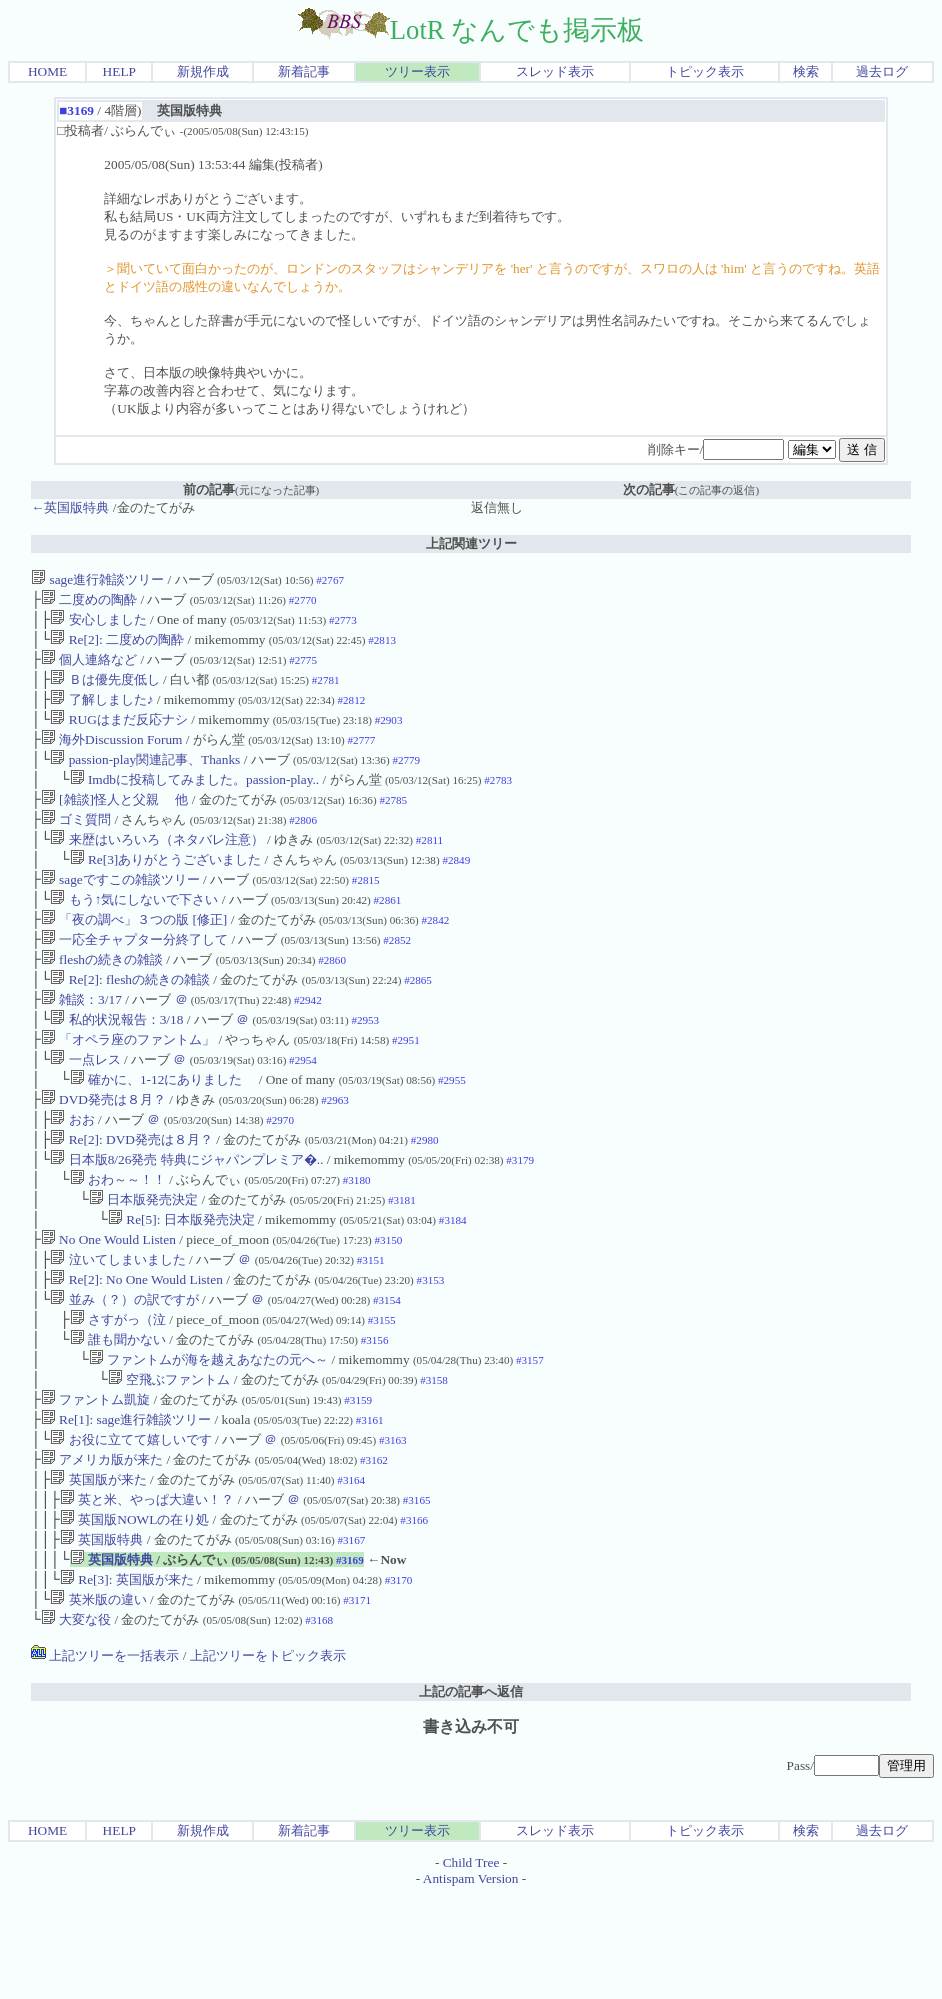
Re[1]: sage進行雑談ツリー (126, 1503)
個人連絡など (89, 667)
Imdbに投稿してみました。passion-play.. (195, 799)
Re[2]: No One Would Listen (136, 1349)
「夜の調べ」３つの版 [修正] (134, 953)
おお (72, 1173)
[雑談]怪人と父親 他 (115, 821)
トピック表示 (705, 71)
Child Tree (471, 1966)
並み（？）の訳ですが (124, 1371)
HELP (119, 71)
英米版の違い (98, 1701)
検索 (806, 71)
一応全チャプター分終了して (134, 975)
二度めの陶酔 (89, 601)
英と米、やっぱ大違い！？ (147, 1591)
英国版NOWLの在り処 (134, 1613)
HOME (47, 71)
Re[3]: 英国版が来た (127, 1679)
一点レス (85, 1107)
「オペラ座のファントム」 (128, 1085)
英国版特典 (101, 1635)
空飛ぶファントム (169, 1459)
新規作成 (203, 71)
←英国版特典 (70, 507)
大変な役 (76, 1723)
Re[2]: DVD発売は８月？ (131, 1195)
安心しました (98, 623)
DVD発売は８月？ (103, 1151)
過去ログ (882, 71)
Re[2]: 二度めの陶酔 (117, 645)
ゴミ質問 (76, 843)
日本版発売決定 (143, 1261)
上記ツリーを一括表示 (105, 1759)
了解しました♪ (101, 711)
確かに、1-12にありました (163, 1129)
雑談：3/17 (81, 1041)
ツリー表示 (417, 71)
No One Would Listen (108, 1305)
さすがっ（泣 (118, 1393)
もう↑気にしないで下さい (134, 931)
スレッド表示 (555, 71)
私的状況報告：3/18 (118, 1063)
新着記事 (304, 71)
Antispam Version (471, 1982)
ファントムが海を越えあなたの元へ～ (208, 1437)
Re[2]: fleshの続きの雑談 (130, 1019)
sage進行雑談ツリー (97, 579)
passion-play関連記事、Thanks (145, 777)
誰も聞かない (118, 1415)
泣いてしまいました (117, 1327)
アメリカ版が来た (102, 1547)
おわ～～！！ (118, 1239)
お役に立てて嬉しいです (130, 1525)
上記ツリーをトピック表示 (268, 1759)
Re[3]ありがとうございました (166, 887)
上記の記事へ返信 (471, 1795)
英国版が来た (98, 1569)
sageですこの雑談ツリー (120, 909)
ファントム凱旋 (95, 1481)
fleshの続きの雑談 (102, 997)
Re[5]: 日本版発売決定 (181, 1283)
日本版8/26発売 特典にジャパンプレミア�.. (186, 1217)
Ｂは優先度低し (104, 689)
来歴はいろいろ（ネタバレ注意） (156, 865)
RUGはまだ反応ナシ (118, 733)
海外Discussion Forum (112, 755)
